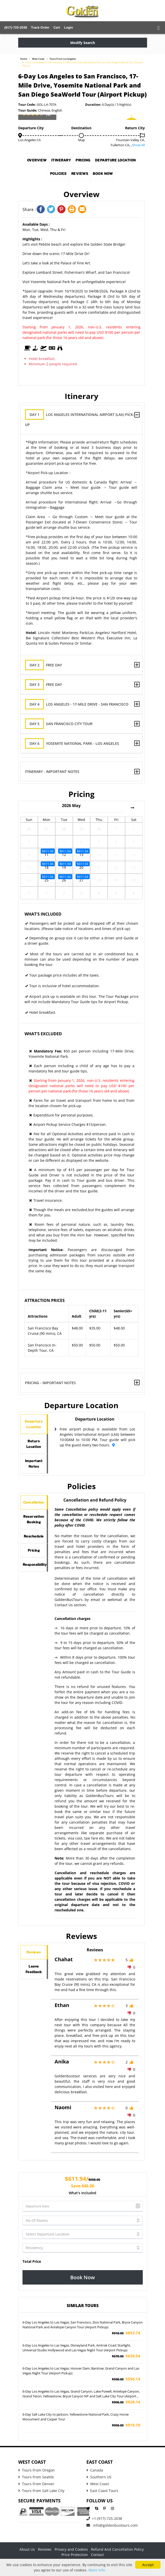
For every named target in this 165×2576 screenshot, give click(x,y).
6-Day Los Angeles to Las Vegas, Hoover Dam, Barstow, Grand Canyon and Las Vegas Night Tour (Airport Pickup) (80, 2371)
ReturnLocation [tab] (33, 1444)
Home (23, 58)
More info (96, 2570)
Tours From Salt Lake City (41, 2490)
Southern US (98, 2477)
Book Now (103, 174)
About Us (27, 2549)
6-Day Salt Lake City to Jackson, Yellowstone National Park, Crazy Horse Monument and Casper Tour (75, 2417)
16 (134, 854)
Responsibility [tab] (35, 1565)
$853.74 (126, 2333)
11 (46, 854)
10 (29, 854)
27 (46, 829)
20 (81, 867)
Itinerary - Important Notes (52, 771)
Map (81, 140)
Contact (97, 2554)
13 (81, 854)
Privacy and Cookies (71, 2549)
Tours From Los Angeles (63, 58)
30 (99, 829)
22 (116, 867)
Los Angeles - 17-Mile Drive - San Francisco (77, 704)
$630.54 (126, 2356)
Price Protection (74, 2554)
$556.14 (126, 2379)
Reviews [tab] (34, 1952)
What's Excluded (43, 1034)
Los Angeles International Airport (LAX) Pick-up (81, 418)
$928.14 (126, 2402)
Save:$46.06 (82, 2186)
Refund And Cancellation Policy (117, 2549)
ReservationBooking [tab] (33, 1519)
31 (29, 893)
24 (29, 880)
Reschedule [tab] (34, 1536)
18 (46, 867)
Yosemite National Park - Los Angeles (72, 743)
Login (68, 27)
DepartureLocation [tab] (34, 1424)
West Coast (38, 58)
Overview (37, 160)
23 (134, 867)
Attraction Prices (45, 1300)
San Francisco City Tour (59, 724)
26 (29, 829)
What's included (82, 2192)
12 (64, 854)
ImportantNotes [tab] (34, 1463)
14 (99, 854)
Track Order (40, 27)
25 (46, 880)
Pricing (83, 160)
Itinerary (61, 160)
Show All (138, 145)
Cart (56, 27)
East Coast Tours (102, 2490)
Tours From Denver (36, 2483)
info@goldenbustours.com (112, 2525)
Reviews (79, 174)
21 (99, 867)
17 (29, 867)
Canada (94, 2470)
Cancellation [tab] (33, 1502)
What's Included (43, 914)
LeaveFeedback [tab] (34, 1969)
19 (64, 867)
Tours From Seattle (36, 2477)
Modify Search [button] (82, 42)
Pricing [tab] (34, 1550)
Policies (58, 174)
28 (64, 829)
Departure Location (115, 160)
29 (81, 829)
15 (116, 854)
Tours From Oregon (36, 2470)
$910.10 (126, 2425)
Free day (43, 665)
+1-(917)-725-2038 (104, 2518)
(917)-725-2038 (15, 27)
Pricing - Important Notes (50, 1382)
